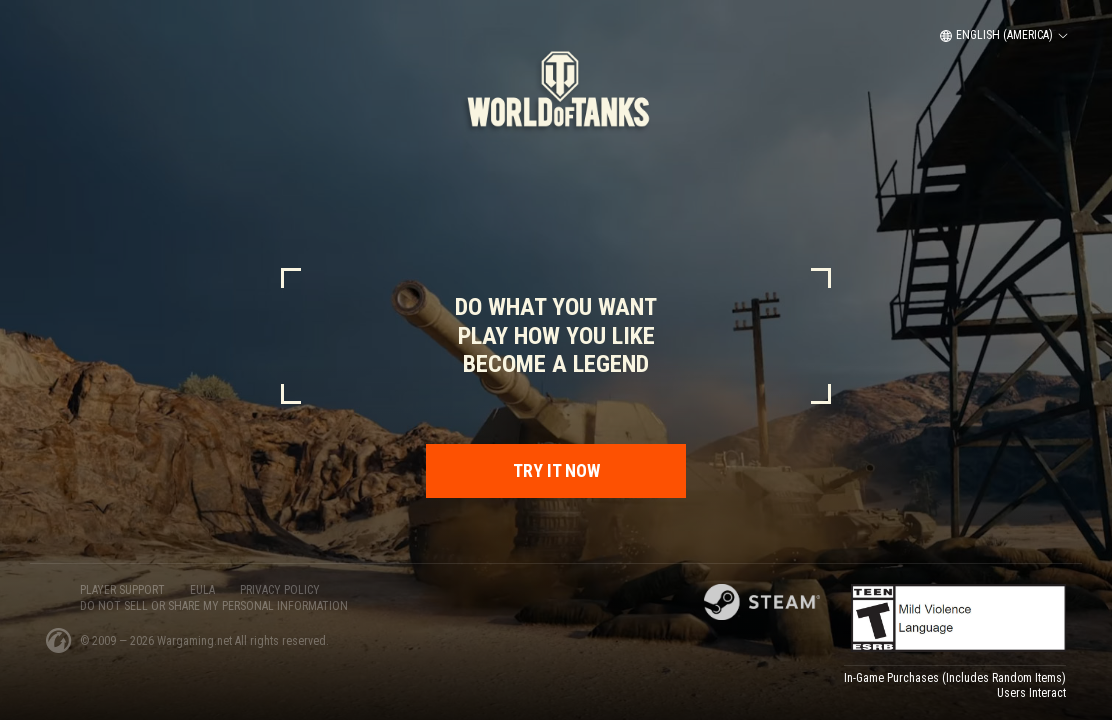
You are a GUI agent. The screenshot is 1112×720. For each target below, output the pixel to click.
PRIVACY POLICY (280, 590)
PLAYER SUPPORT (122, 590)
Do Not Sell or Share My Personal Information (214, 606)
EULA (202, 590)
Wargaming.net (196, 641)
